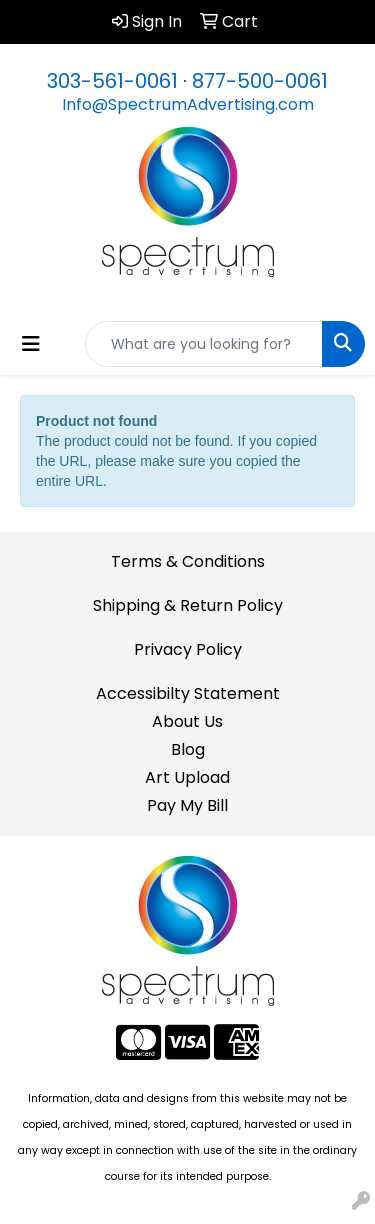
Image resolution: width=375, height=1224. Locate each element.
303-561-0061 (112, 81)
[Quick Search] (204, 344)
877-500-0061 (260, 81)
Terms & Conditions (188, 561)
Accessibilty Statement (188, 693)
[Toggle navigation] (31, 344)
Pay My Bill (187, 805)
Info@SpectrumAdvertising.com (188, 104)
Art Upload (187, 777)
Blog (188, 749)
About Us (187, 721)
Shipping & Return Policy (188, 605)
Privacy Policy (188, 649)
